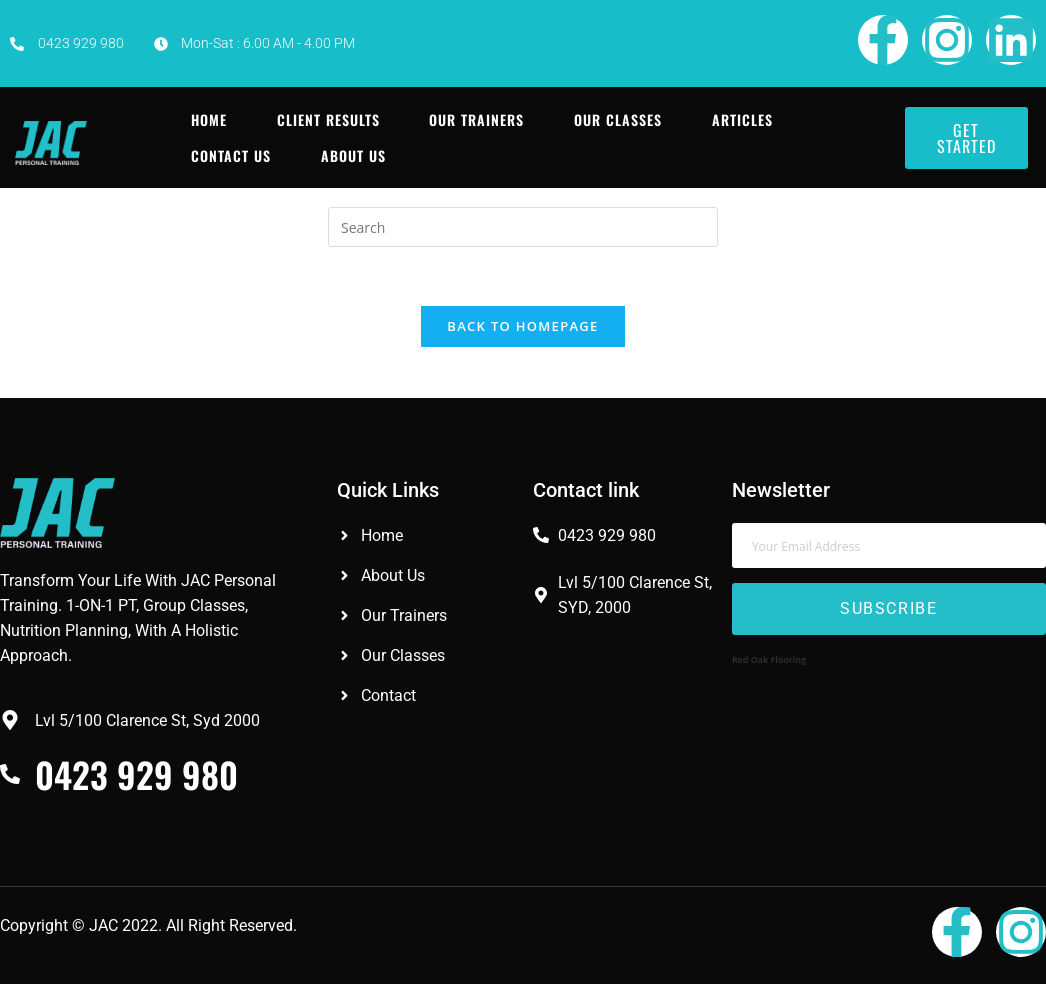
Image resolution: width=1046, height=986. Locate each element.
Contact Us (230, 155)
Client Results (327, 119)
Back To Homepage (522, 328)
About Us (352, 155)
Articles (742, 119)
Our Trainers (476, 119)
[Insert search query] (523, 227)
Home (208, 119)
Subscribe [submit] (888, 611)
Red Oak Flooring (769, 661)
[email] (889, 547)
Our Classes (618, 119)
